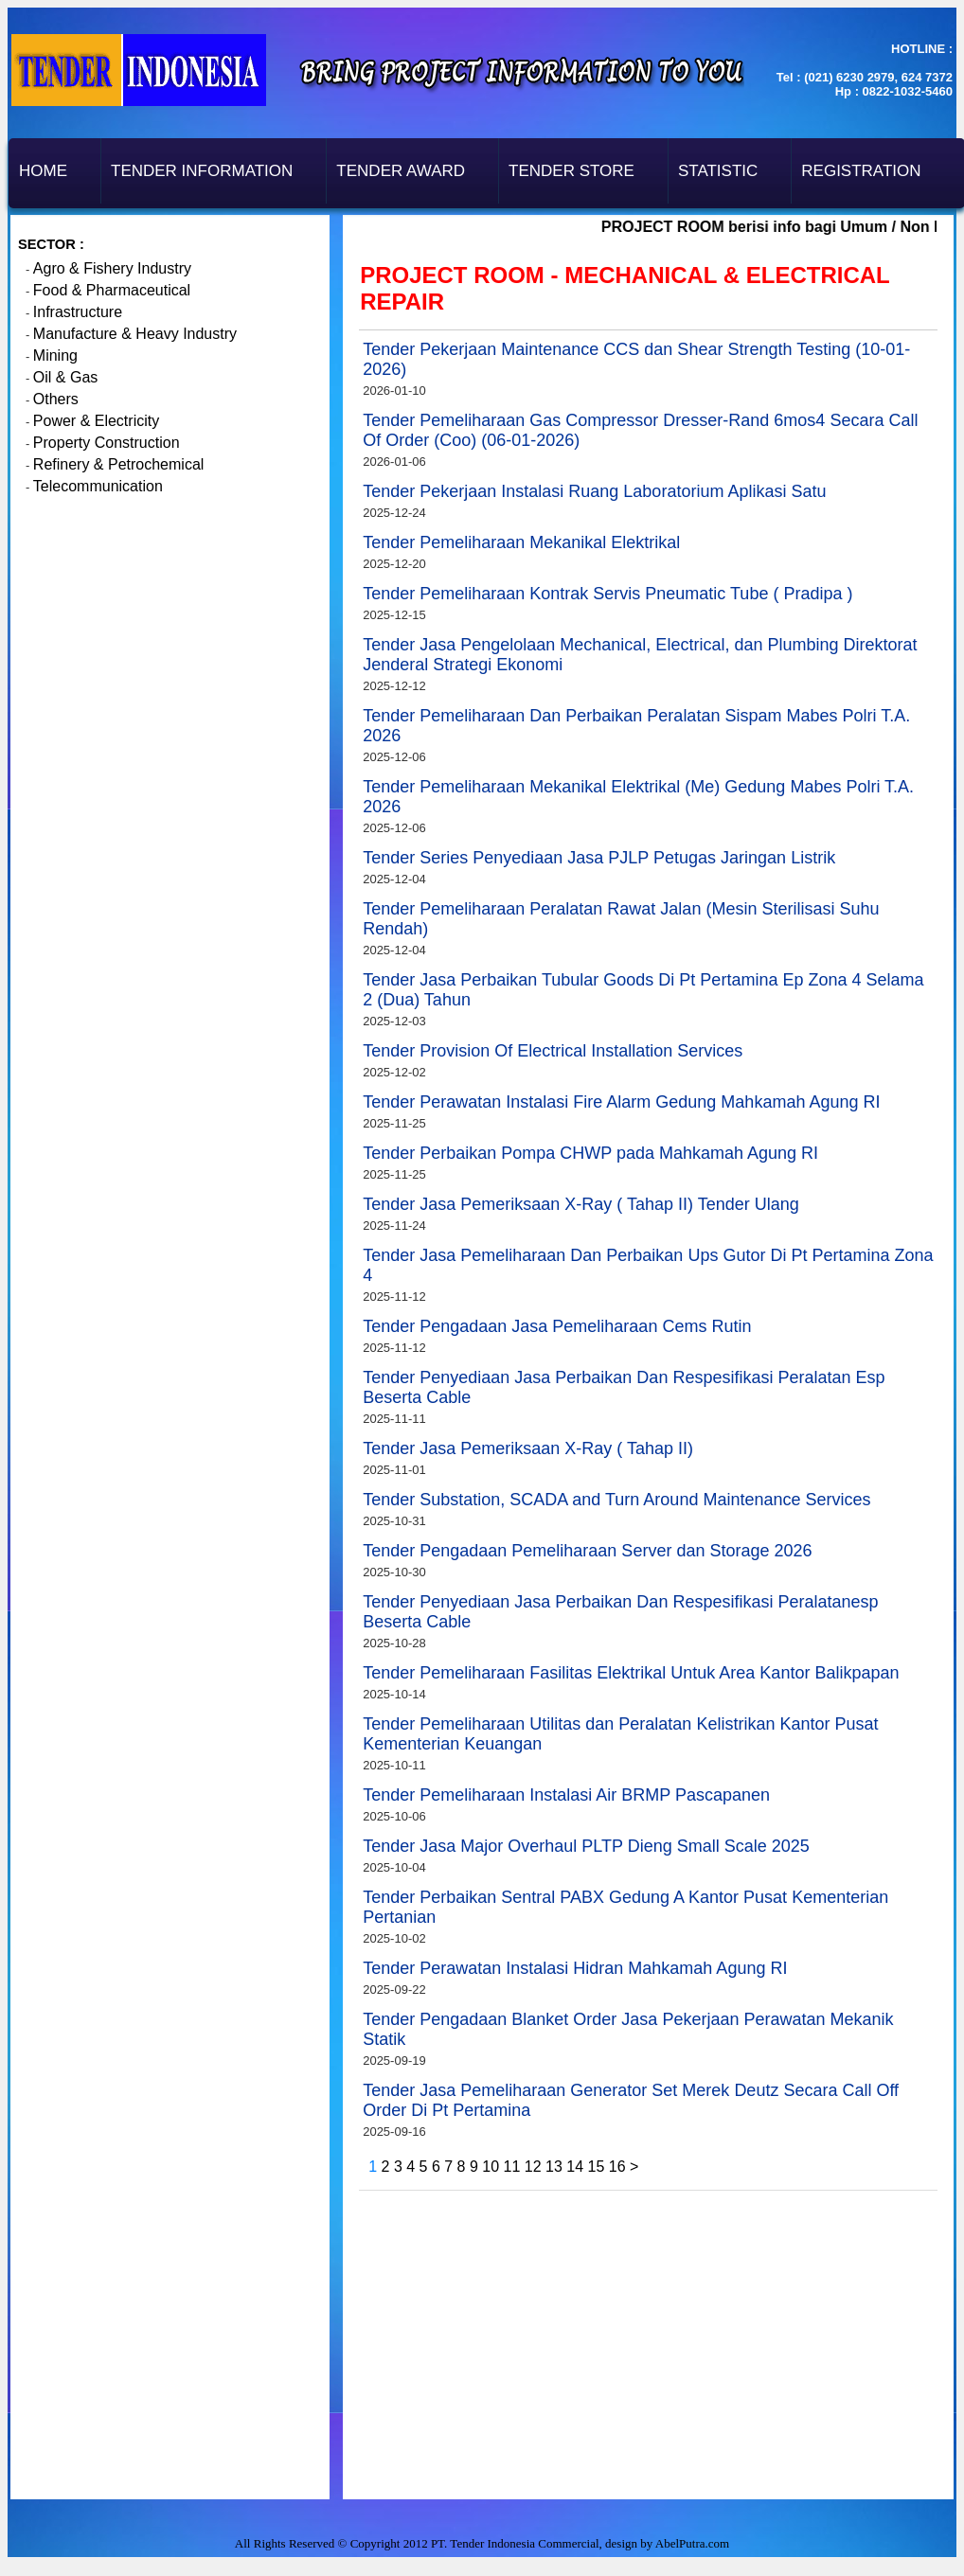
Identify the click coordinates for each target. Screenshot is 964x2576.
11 (514, 2167)
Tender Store (571, 171)
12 (535, 2167)
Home (43, 171)
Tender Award (400, 171)
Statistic (718, 171)
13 (555, 2167)
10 (492, 2167)
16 (619, 2167)
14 (576, 2167)
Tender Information (202, 171)
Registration (860, 171)
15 (598, 2167)
